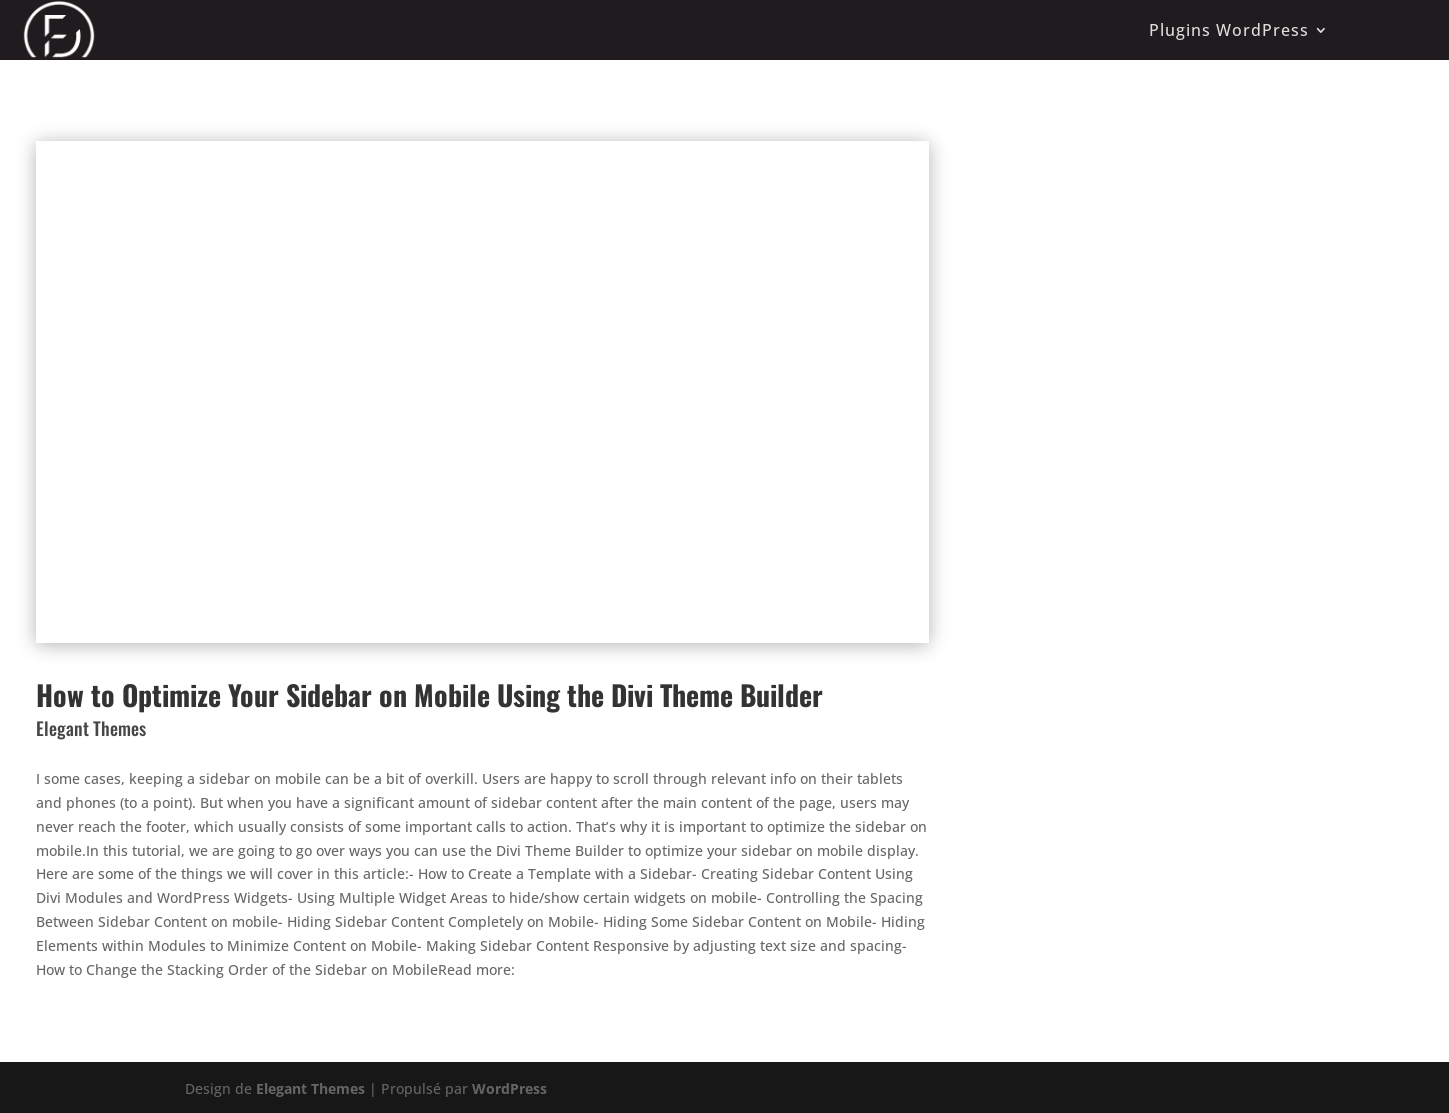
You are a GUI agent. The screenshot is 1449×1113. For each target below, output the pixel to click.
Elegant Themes (310, 1088)
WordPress (509, 1088)
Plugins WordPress (1229, 30)
